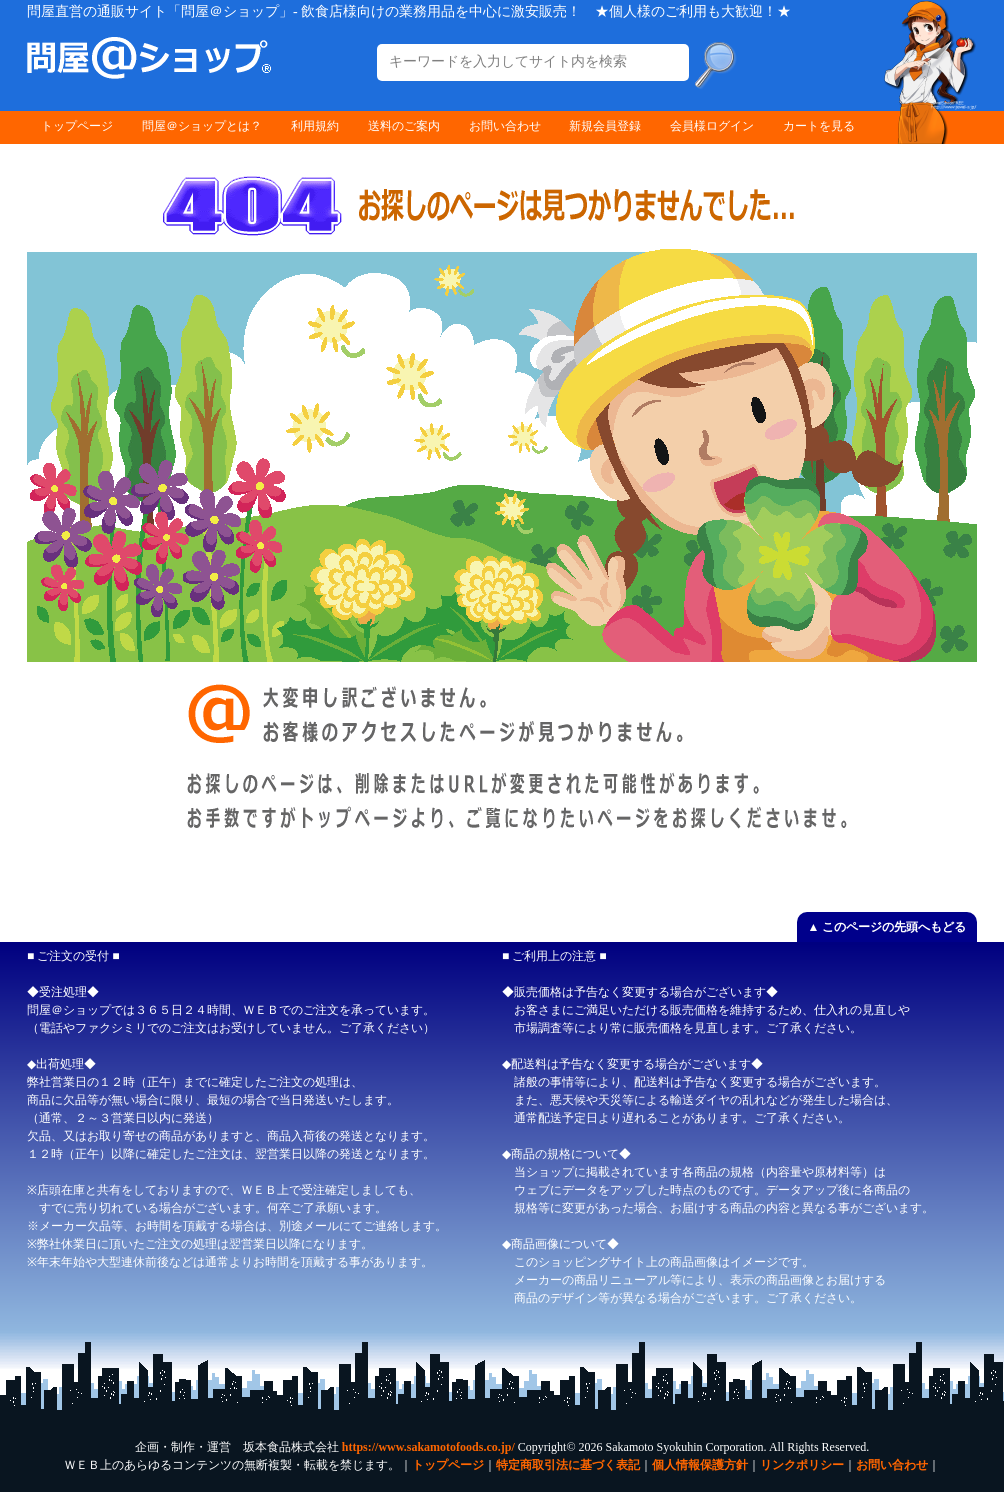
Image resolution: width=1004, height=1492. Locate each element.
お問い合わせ (505, 126)
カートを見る (819, 126)
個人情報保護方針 (700, 1465)
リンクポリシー (802, 1465)
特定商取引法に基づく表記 (568, 1465)
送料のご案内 (404, 126)
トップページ (77, 126)
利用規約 (315, 126)
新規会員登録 (605, 126)
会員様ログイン (712, 126)
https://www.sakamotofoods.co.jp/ (428, 1447)
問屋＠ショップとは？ (202, 126)
